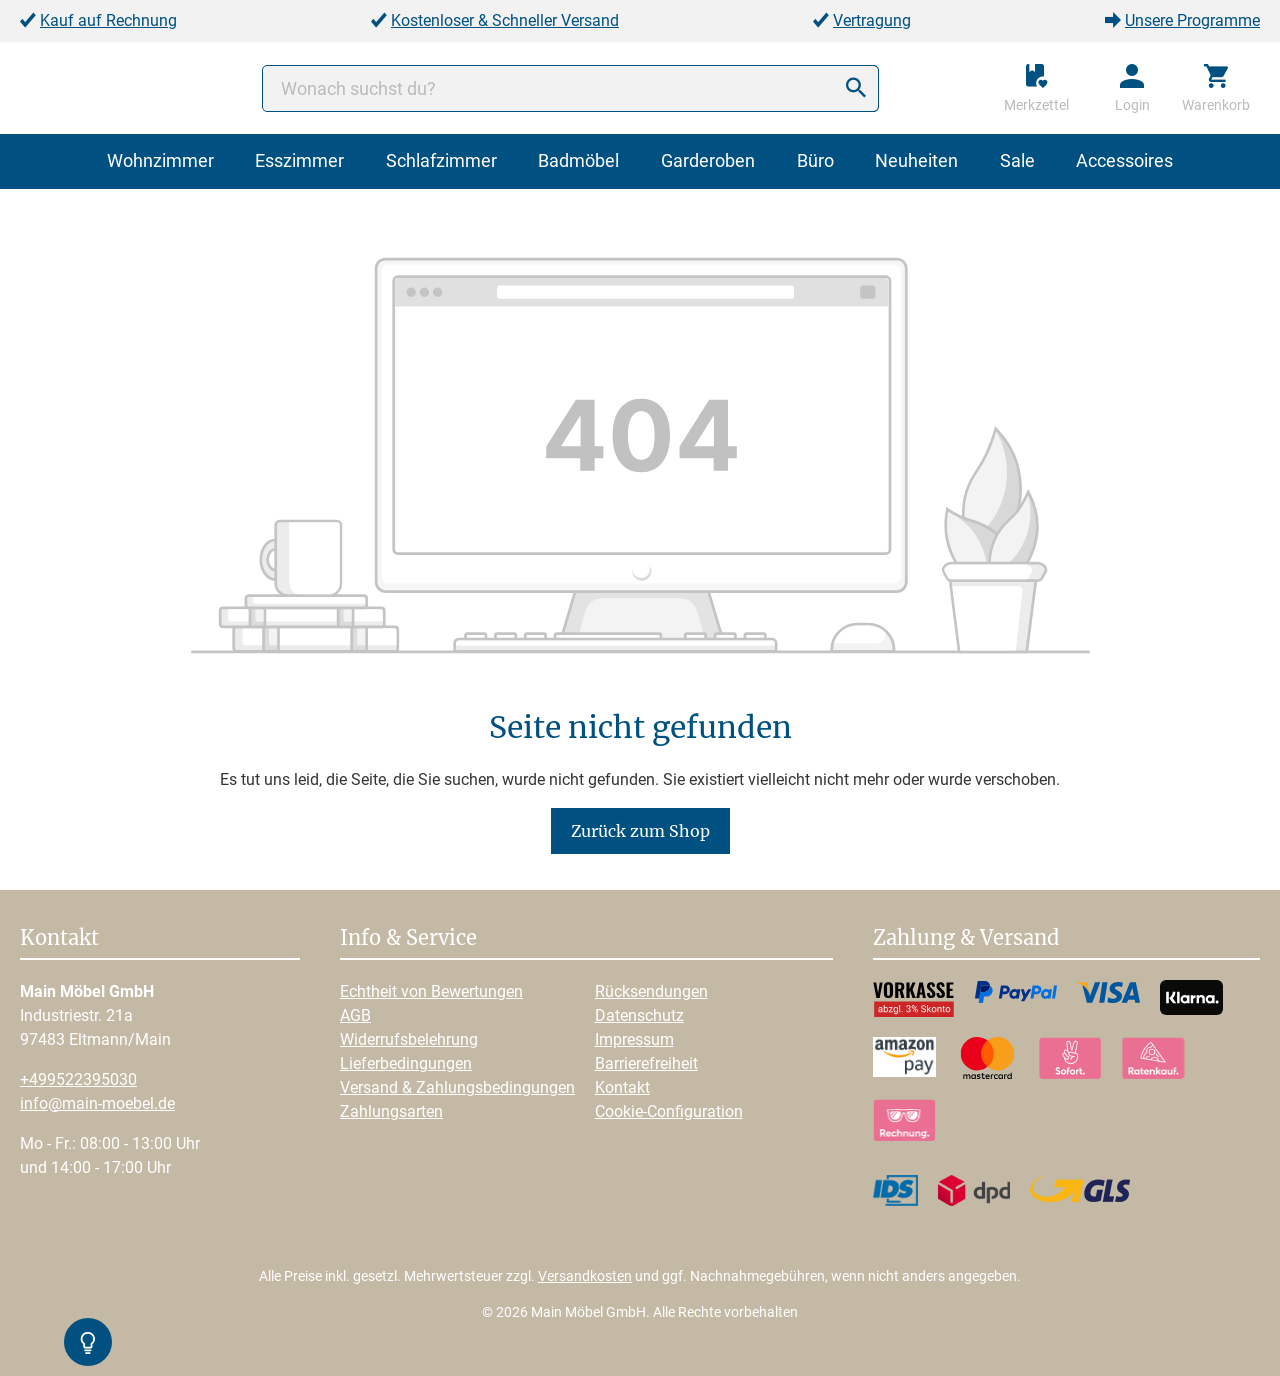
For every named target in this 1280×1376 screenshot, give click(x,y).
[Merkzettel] (1036, 88)
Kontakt (622, 1087)
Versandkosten (585, 1276)
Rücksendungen (651, 991)
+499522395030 (78, 1079)
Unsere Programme (1192, 20)
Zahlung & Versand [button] (966, 939)
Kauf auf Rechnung (108, 20)
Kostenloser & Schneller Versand (505, 20)
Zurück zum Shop (640, 831)
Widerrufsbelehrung (409, 1039)
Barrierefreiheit (646, 1063)
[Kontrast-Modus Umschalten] (88, 1342)
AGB (355, 1015)
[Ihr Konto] (1132, 88)
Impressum (634, 1039)
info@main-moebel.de (97, 1103)
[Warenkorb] (1216, 88)
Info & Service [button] (408, 939)
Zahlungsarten (391, 1111)
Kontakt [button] (59, 939)
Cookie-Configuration (669, 1111)
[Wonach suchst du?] (570, 88)
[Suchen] (856, 88)
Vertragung (872, 20)
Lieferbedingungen (406, 1063)
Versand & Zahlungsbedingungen (457, 1087)
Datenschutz (639, 1015)
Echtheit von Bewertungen (431, 991)
